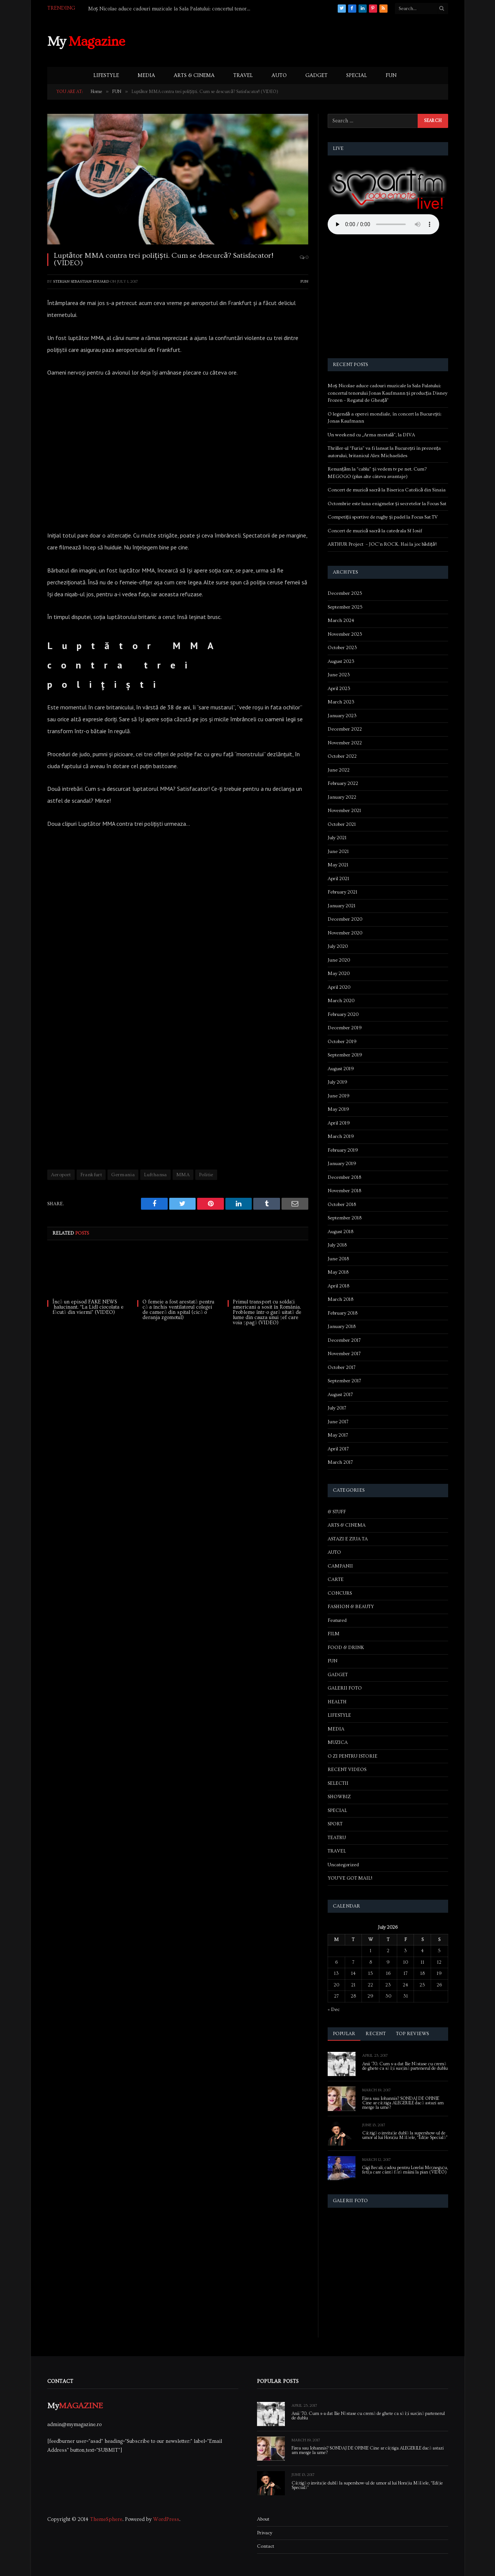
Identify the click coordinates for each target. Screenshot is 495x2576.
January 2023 (342, 715)
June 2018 (338, 1258)
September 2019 (345, 1055)
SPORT (335, 1823)
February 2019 (343, 1150)
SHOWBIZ (339, 1796)
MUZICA (338, 1742)
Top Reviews (412, 2033)
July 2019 (337, 1082)
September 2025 (345, 607)
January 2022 (342, 797)
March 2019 (341, 1136)
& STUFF (337, 1511)
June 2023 (339, 674)
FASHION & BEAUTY (351, 1606)
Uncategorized (343, 1864)
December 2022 (345, 729)
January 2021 (342, 905)
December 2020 (345, 919)
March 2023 (341, 702)
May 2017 (338, 1435)
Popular (344, 2033)
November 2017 (344, 1353)
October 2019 (342, 1041)
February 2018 (342, 1313)
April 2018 (338, 1286)
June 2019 (339, 1095)
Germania (123, 1174)
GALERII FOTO (345, 1688)
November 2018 (344, 1190)
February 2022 (343, 783)
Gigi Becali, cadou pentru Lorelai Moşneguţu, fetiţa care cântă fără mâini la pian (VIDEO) (405, 2170)
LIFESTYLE (106, 75)
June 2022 (339, 770)
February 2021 (342, 892)
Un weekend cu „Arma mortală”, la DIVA (371, 434)
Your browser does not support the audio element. (383, 224)
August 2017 (340, 1394)
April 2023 (339, 688)
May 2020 (339, 973)
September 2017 (344, 1380)
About (263, 2519)
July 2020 (338, 946)
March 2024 (341, 620)
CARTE (336, 1579)
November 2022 (345, 742)
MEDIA (146, 75)
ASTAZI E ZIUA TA (348, 1539)
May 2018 (338, 1272)
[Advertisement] (312, 40)
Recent (376, 2033)
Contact (265, 2546)
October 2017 (342, 1367)
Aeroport (61, 1174)
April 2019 (339, 1123)
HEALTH (337, 1701)
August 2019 (341, 1068)
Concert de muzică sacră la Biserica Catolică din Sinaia (387, 490)
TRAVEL (243, 75)
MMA (183, 1174)
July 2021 (337, 837)
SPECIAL (356, 75)
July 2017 (337, 1408)
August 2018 (340, 1231)
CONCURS (340, 1593)
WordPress (166, 2519)
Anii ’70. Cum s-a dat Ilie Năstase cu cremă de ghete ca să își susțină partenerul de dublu (405, 2066)
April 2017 (338, 1448)
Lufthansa (155, 1174)
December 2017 (344, 1340)
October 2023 (342, 647)
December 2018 (344, 1177)
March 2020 (341, 1000)
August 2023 (341, 661)
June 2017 (338, 1421)
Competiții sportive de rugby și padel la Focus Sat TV (383, 517)
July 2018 (337, 1245)
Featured (337, 1620)
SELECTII (338, 1783)
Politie (206, 1174)
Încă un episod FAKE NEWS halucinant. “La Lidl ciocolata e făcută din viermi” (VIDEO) (87, 1307)
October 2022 (342, 756)
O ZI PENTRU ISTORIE (352, 1756)
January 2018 (342, 1326)
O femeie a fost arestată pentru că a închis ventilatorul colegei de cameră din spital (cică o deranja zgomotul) (178, 1309)
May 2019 (338, 1109)
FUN (391, 75)
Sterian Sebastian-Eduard (81, 281)
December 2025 (345, 593)
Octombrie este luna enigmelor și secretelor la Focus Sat (387, 503)
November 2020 (345, 933)
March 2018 (340, 1299)
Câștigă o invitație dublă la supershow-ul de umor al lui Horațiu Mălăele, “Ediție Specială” (405, 2135)
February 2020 (343, 1014)
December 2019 (345, 1027)
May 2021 (338, 864)
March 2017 (340, 1462)
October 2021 (342, 824)
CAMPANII (340, 1566)
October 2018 (342, 1204)
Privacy (264, 2532)
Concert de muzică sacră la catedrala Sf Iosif (375, 530)
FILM (334, 1633)
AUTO (279, 75)
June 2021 (338, 851)
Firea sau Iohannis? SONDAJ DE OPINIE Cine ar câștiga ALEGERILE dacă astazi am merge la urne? (403, 2103)
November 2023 (345, 634)
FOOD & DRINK (346, 1647)
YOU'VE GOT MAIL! (350, 1878)
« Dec (334, 2009)
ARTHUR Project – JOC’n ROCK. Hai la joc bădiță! (382, 544)
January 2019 (342, 1163)
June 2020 (339, 960)
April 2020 (339, 987)
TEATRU (337, 1837)
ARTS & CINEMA (194, 75)
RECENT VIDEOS (347, 1769)
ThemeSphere (106, 2519)
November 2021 (344, 810)
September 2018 (344, 1217)
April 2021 (338, 878)
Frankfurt (91, 1174)
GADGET (316, 75)
